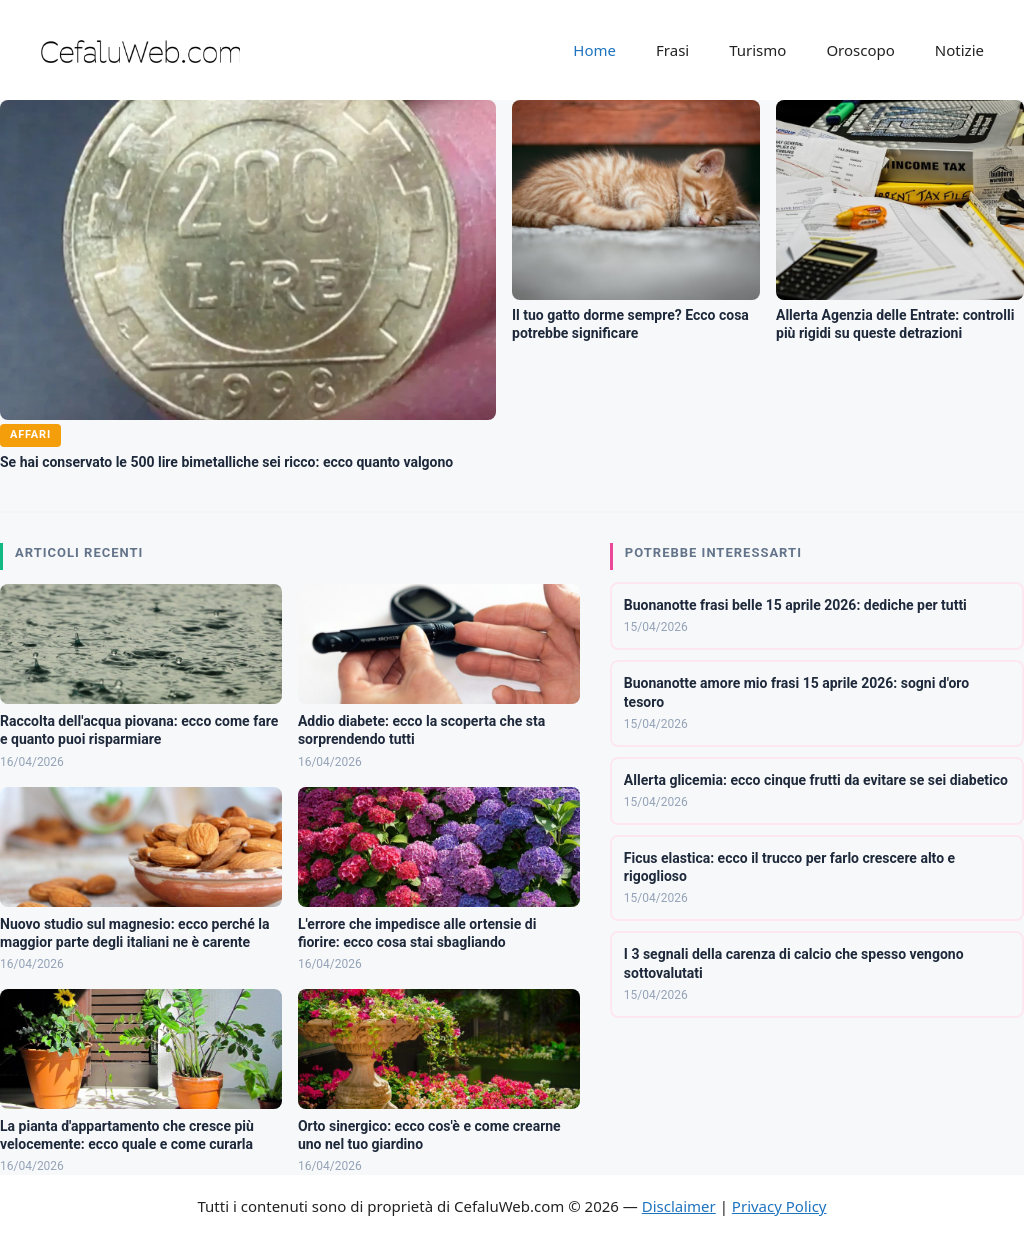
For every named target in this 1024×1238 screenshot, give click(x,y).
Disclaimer (679, 1206)
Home (594, 50)
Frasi (672, 50)
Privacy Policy (779, 1206)
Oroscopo (860, 50)
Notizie (959, 50)
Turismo (757, 50)
